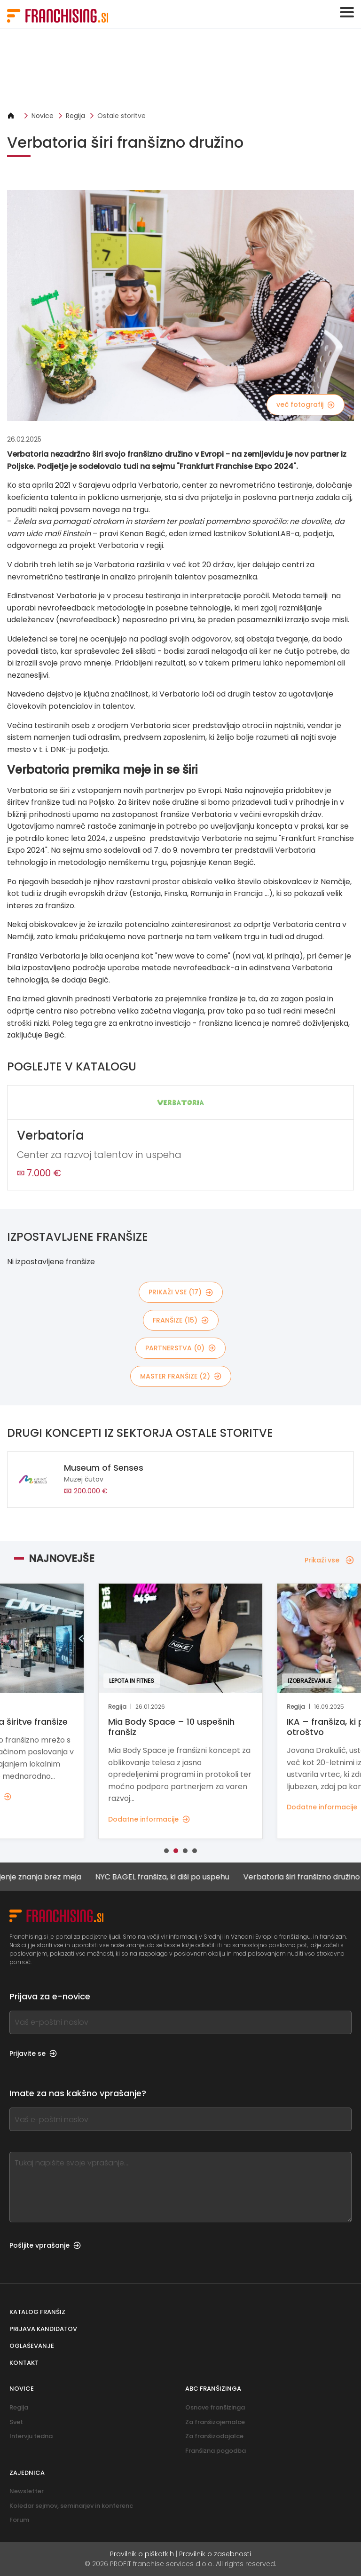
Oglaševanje (31, 2345)
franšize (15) (181, 1320)
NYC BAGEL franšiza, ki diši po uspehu (168, 1876)
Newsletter (26, 2491)
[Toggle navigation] (347, 12)
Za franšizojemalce (215, 2421)
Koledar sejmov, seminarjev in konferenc (71, 2505)
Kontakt (24, 2362)
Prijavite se (33, 2053)
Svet (16, 2421)
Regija (75, 115)
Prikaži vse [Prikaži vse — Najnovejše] (329, 1560)
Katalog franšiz (37, 2311)
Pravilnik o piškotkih (142, 2554)
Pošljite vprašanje (45, 2245)
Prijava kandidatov (43, 2328)
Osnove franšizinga (215, 2407)
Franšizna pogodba (215, 2450)
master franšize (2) (180, 1376)
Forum (19, 2519)
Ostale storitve (121, 115)
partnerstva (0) (180, 1348)
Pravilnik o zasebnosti (215, 2554)
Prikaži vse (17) (181, 1292)
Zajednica (27, 2472)
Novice (42, 115)
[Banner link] (180, 70)
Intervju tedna (31, 2436)
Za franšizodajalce (214, 2436)
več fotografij (305, 404)
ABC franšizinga (213, 2388)
